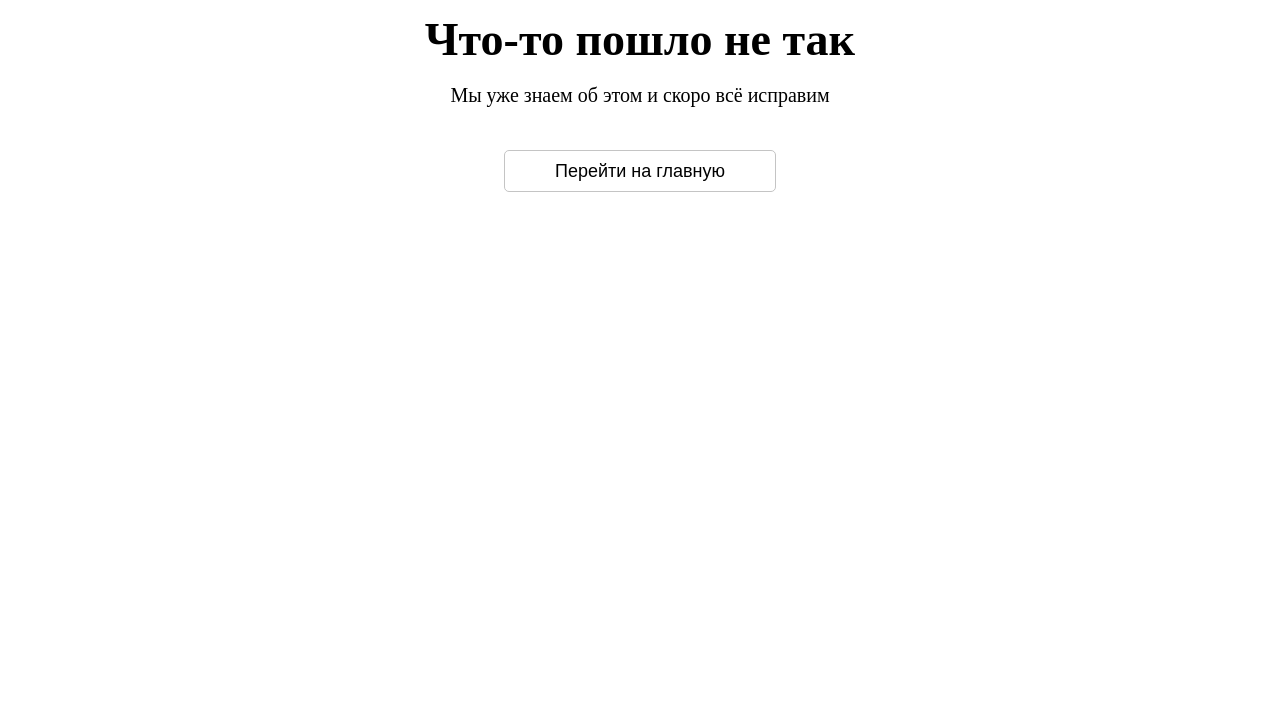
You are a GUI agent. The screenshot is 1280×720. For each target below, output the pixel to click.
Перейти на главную (640, 171)
